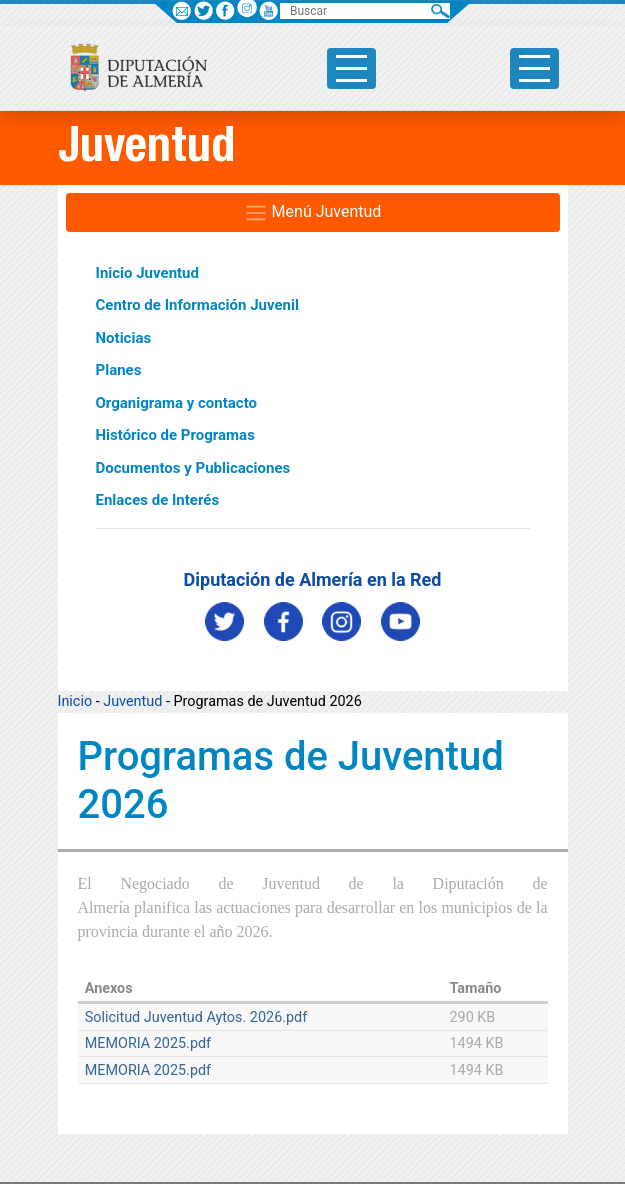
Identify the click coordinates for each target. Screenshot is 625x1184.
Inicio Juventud (147, 273)
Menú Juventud (313, 213)
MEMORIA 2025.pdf (148, 1043)
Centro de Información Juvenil (197, 305)
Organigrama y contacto (177, 403)
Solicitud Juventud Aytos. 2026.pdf (196, 1017)
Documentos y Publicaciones (193, 468)
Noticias (124, 338)
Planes (119, 370)
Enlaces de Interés (158, 500)
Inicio (75, 701)
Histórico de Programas (175, 435)
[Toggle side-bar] (351, 68)
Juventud (132, 701)
